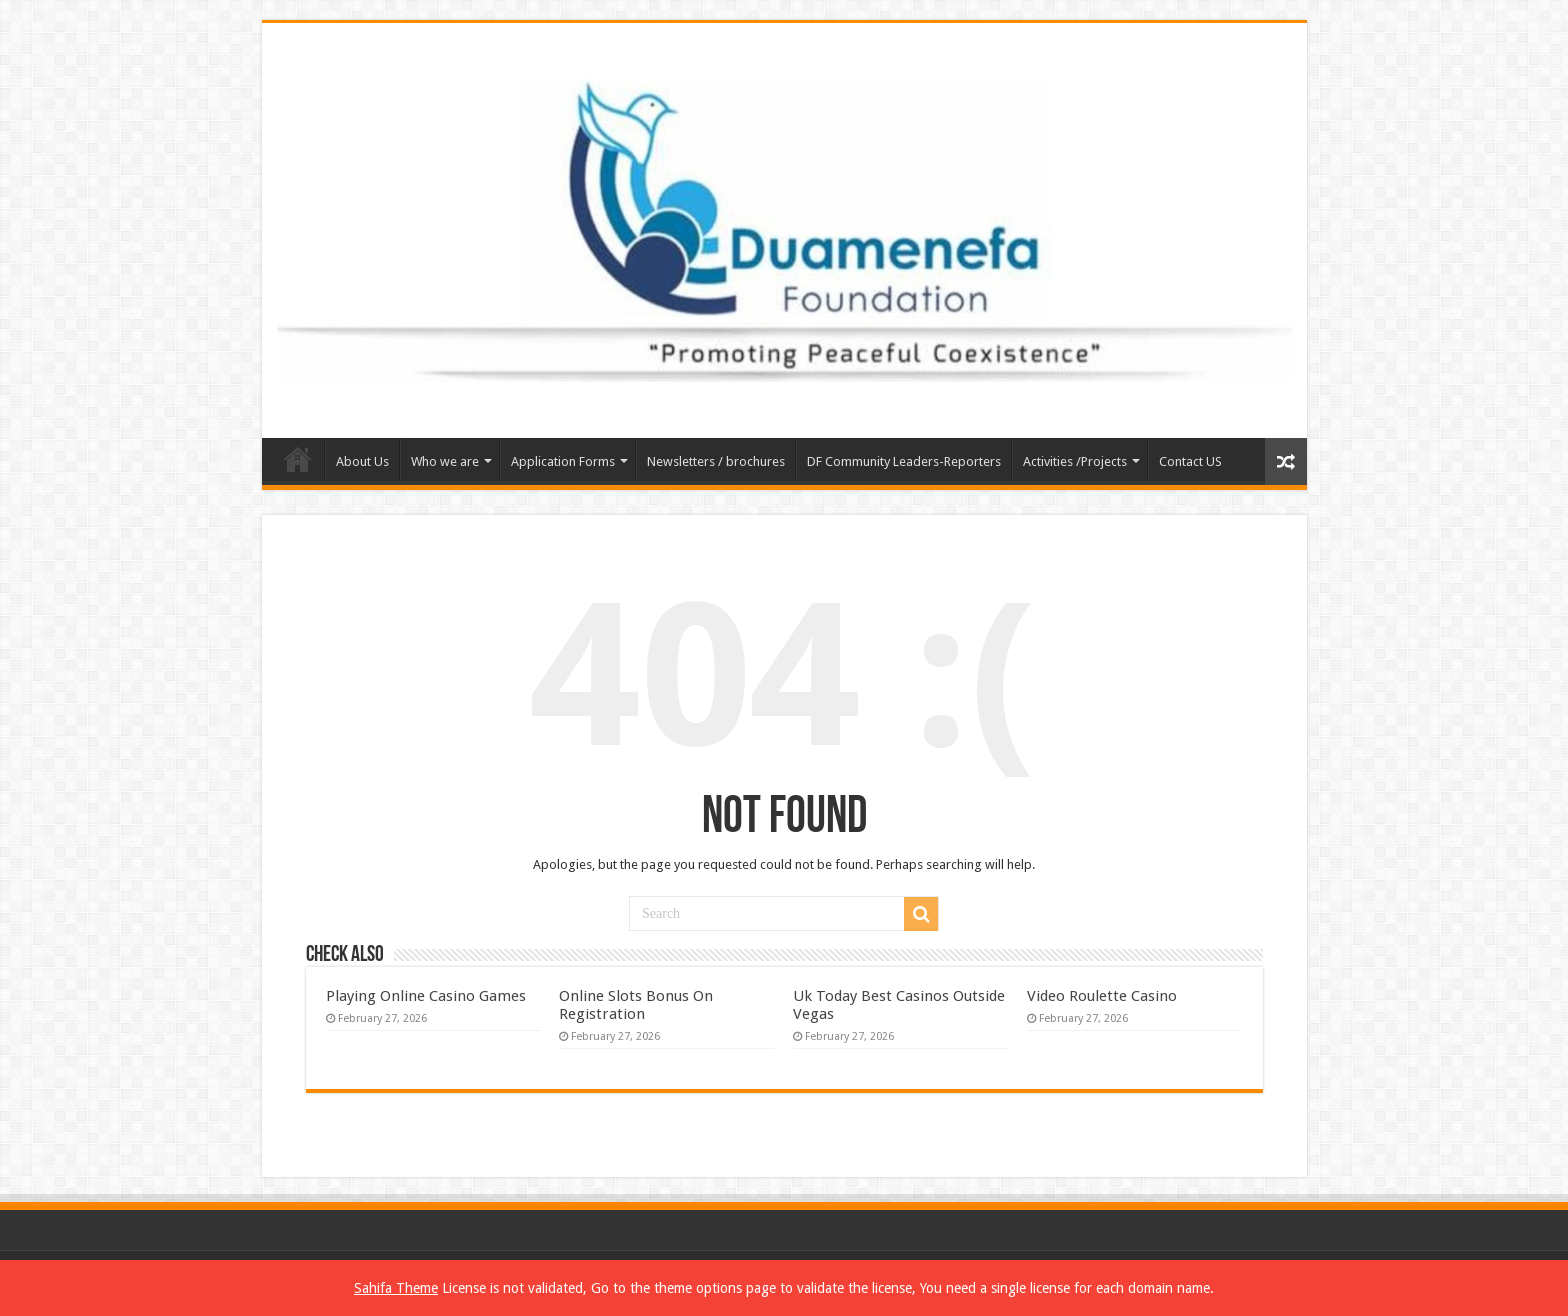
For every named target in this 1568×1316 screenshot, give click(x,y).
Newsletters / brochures (716, 461)
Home (298, 459)
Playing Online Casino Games (426, 996)
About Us (362, 461)
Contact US (1190, 461)
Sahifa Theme (396, 1288)
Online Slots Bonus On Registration (636, 1005)
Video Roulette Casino (1102, 996)
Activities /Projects (1075, 461)
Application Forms (563, 461)
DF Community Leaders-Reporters (904, 461)
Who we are (445, 461)
